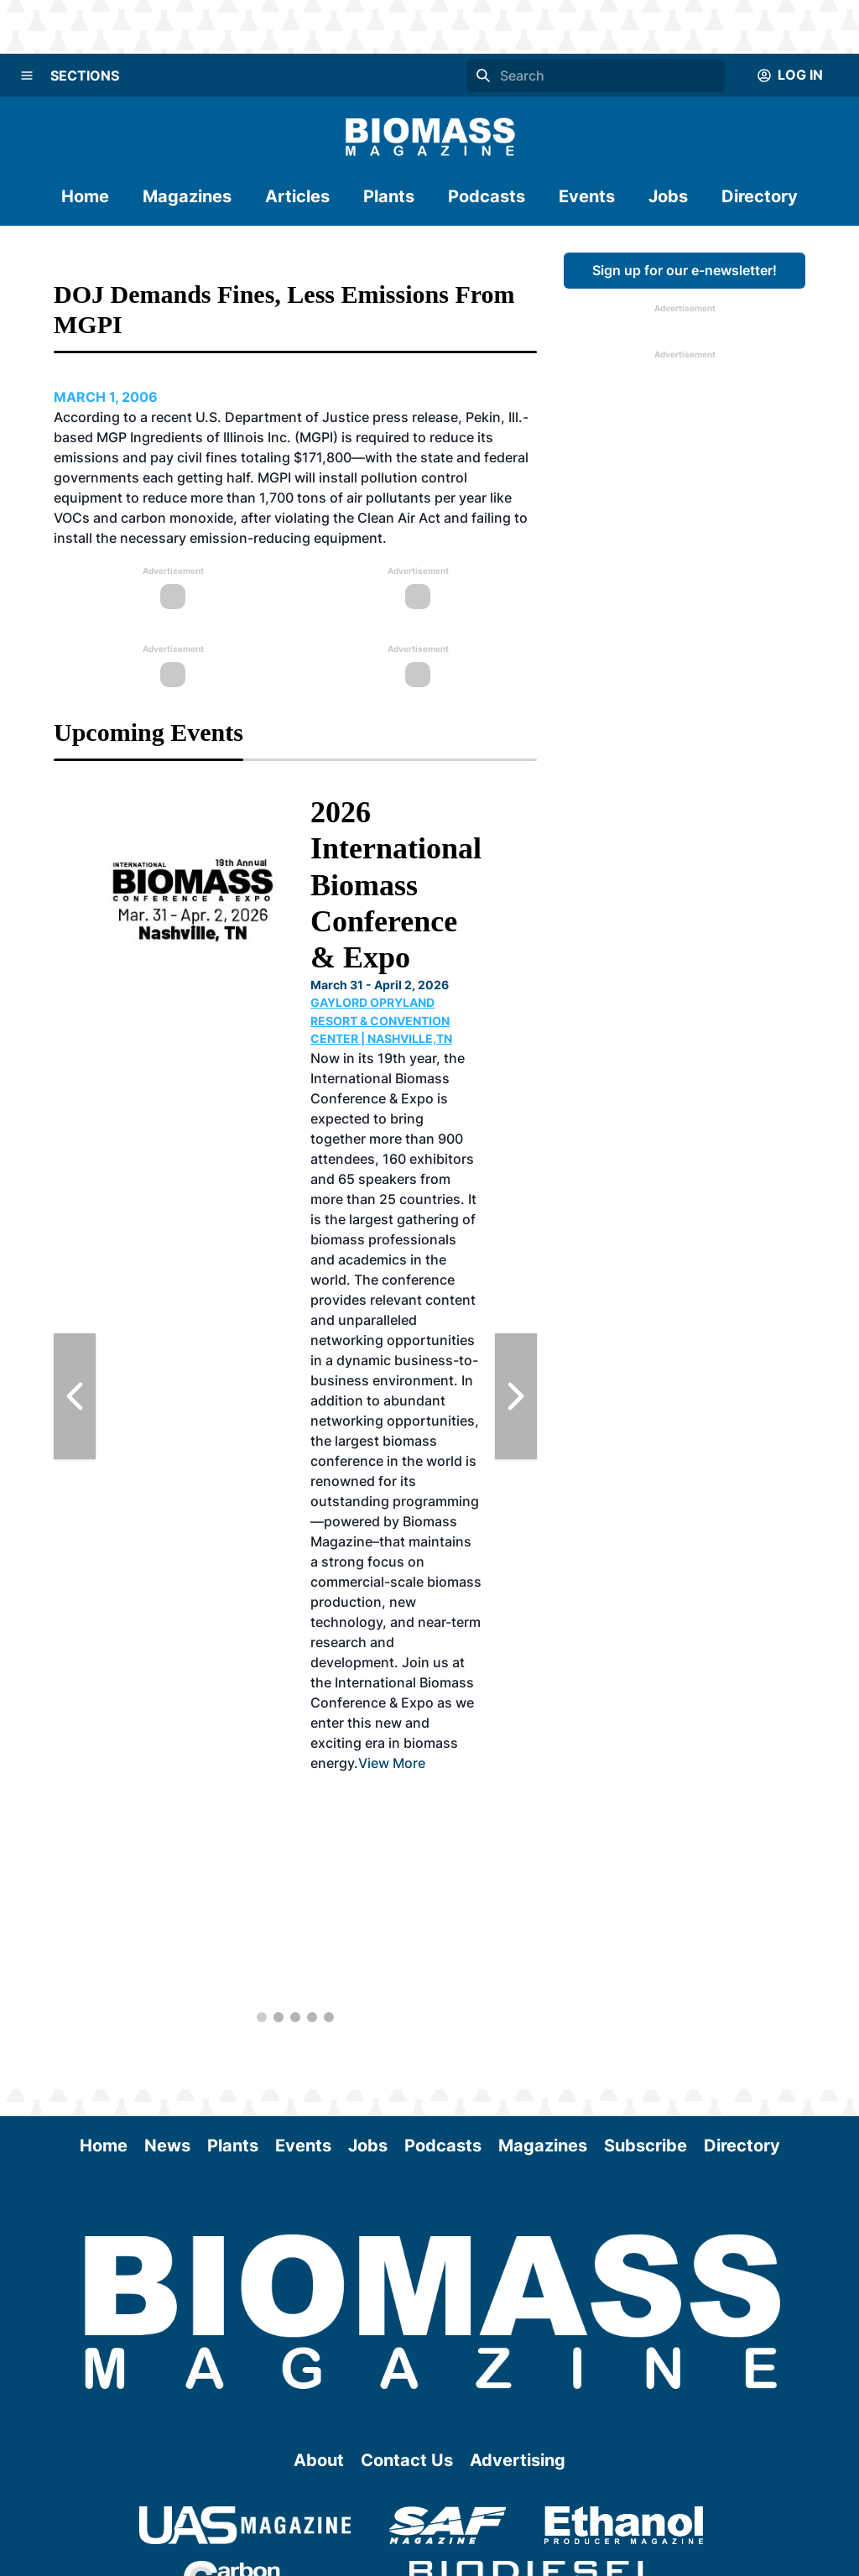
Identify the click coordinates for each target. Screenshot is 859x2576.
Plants (388, 196)
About (319, 2460)
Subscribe (645, 2145)
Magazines (187, 196)
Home (85, 196)
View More (391, 1763)
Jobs (668, 196)
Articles (297, 196)
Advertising (517, 2460)
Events (587, 196)
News (167, 2145)
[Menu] (27, 75)
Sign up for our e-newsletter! (684, 270)
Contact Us (407, 2460)
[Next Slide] (516, 1396)
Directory (759, 196)
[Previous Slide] (75, 1396)
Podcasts (486, 196)
